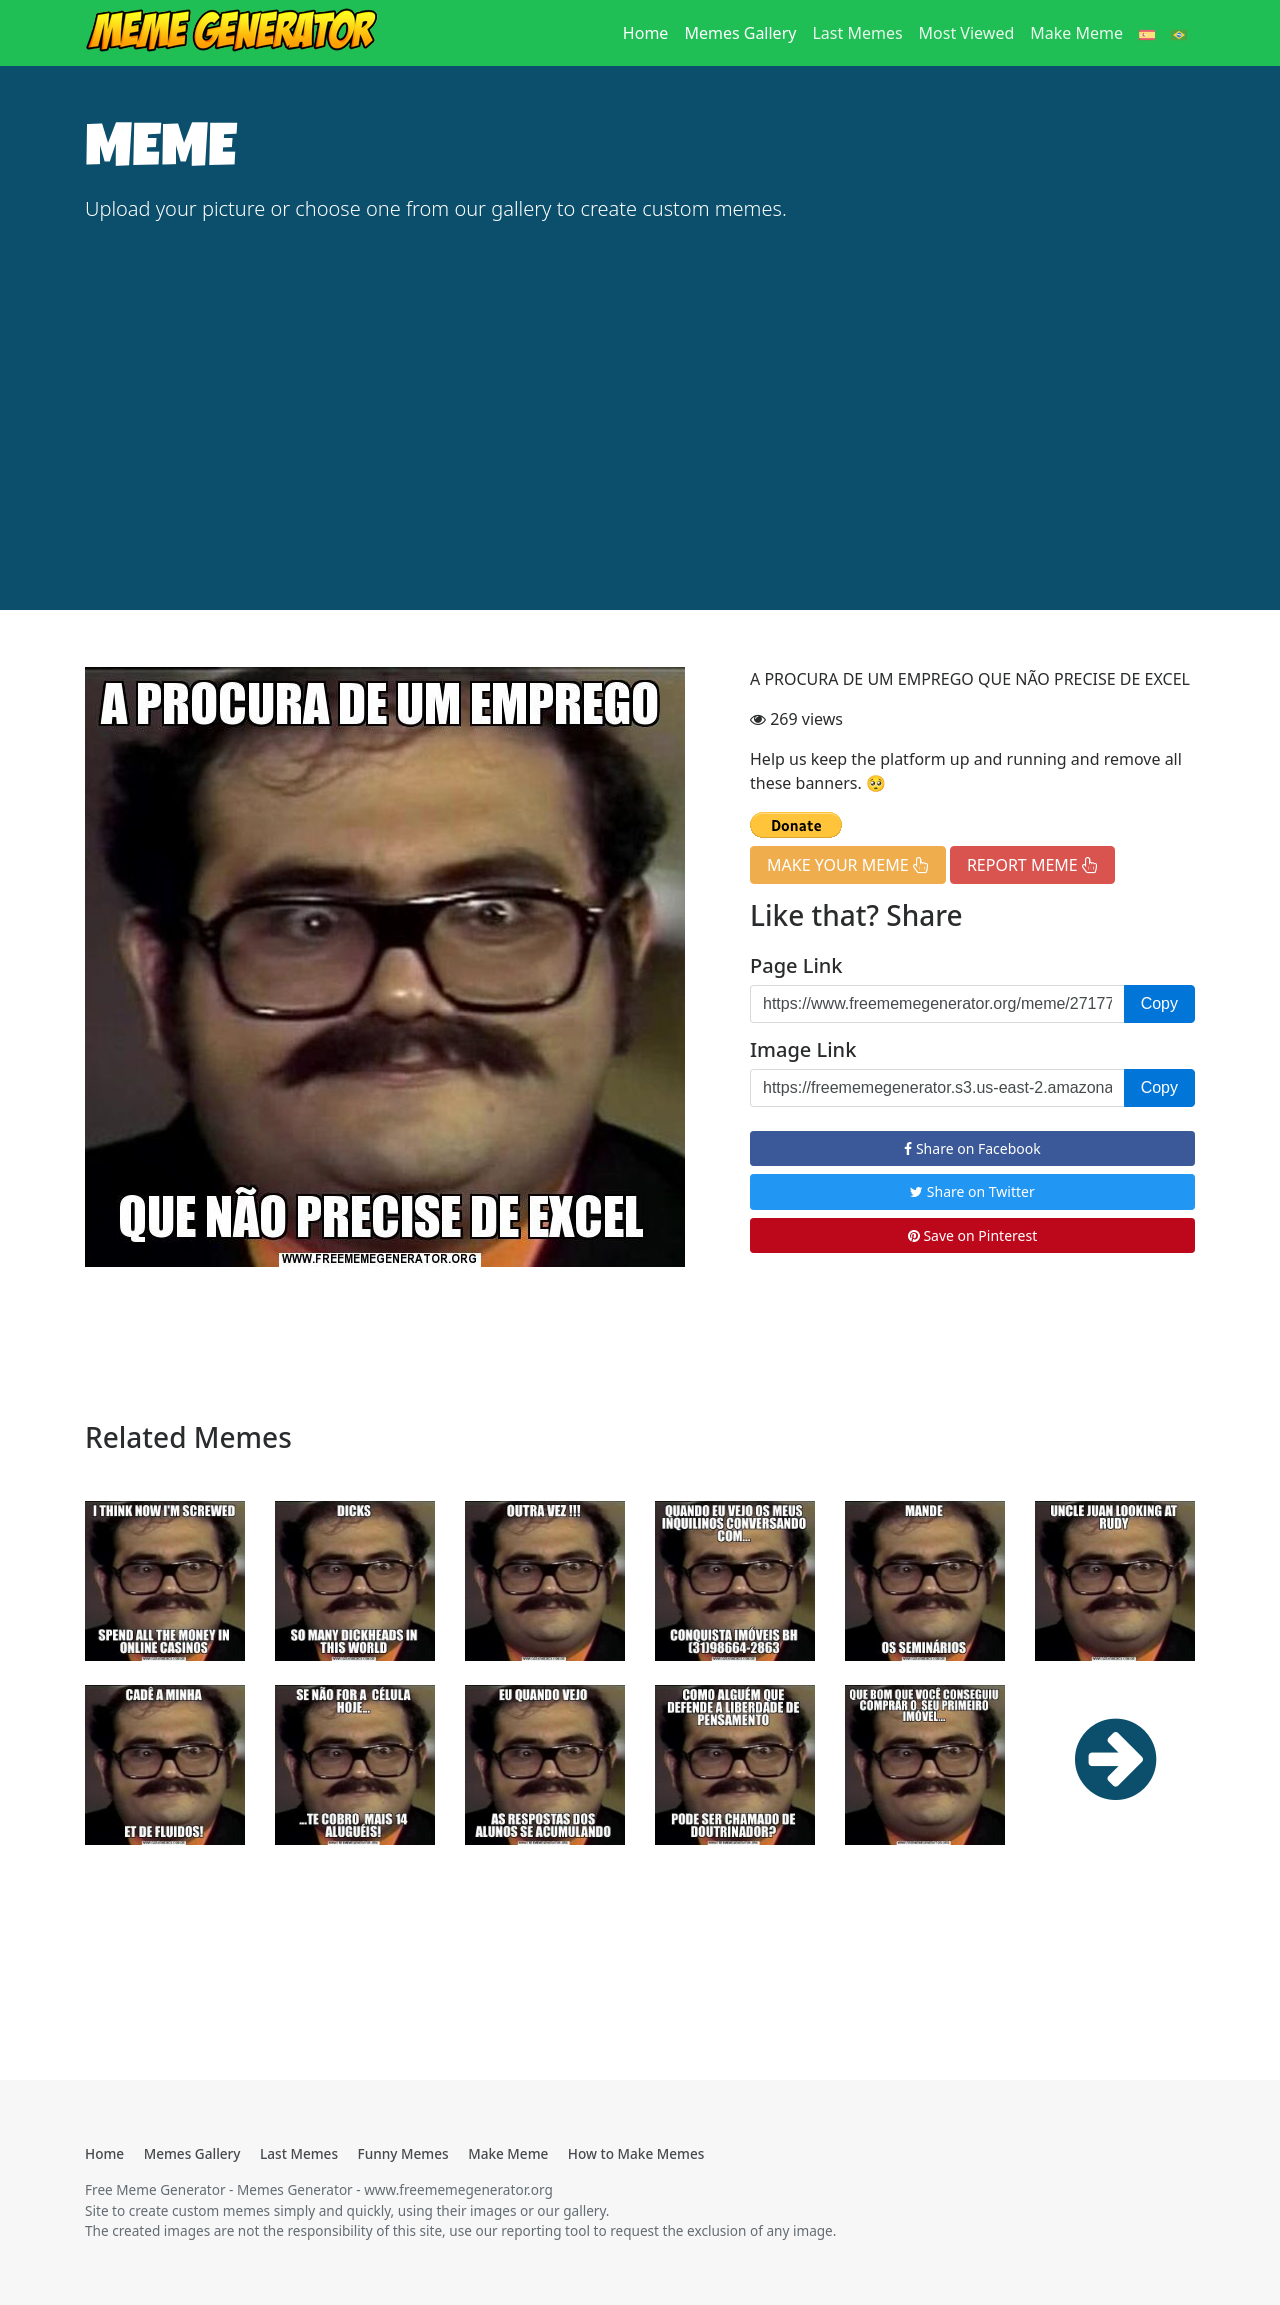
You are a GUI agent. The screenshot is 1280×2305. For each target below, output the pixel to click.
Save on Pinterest (972, 1235)
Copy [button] (1159, 1003)
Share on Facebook (972, 1148)
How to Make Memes (636, 2153)
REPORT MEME (1032, 865)
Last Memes (857, 33)
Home (650, 32)
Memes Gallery (740, 33)
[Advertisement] (640, 390)
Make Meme (1076, 33)
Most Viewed (967, 33)
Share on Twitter (972, 1191)
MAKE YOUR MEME (848, 865)
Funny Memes (403, 2153)
